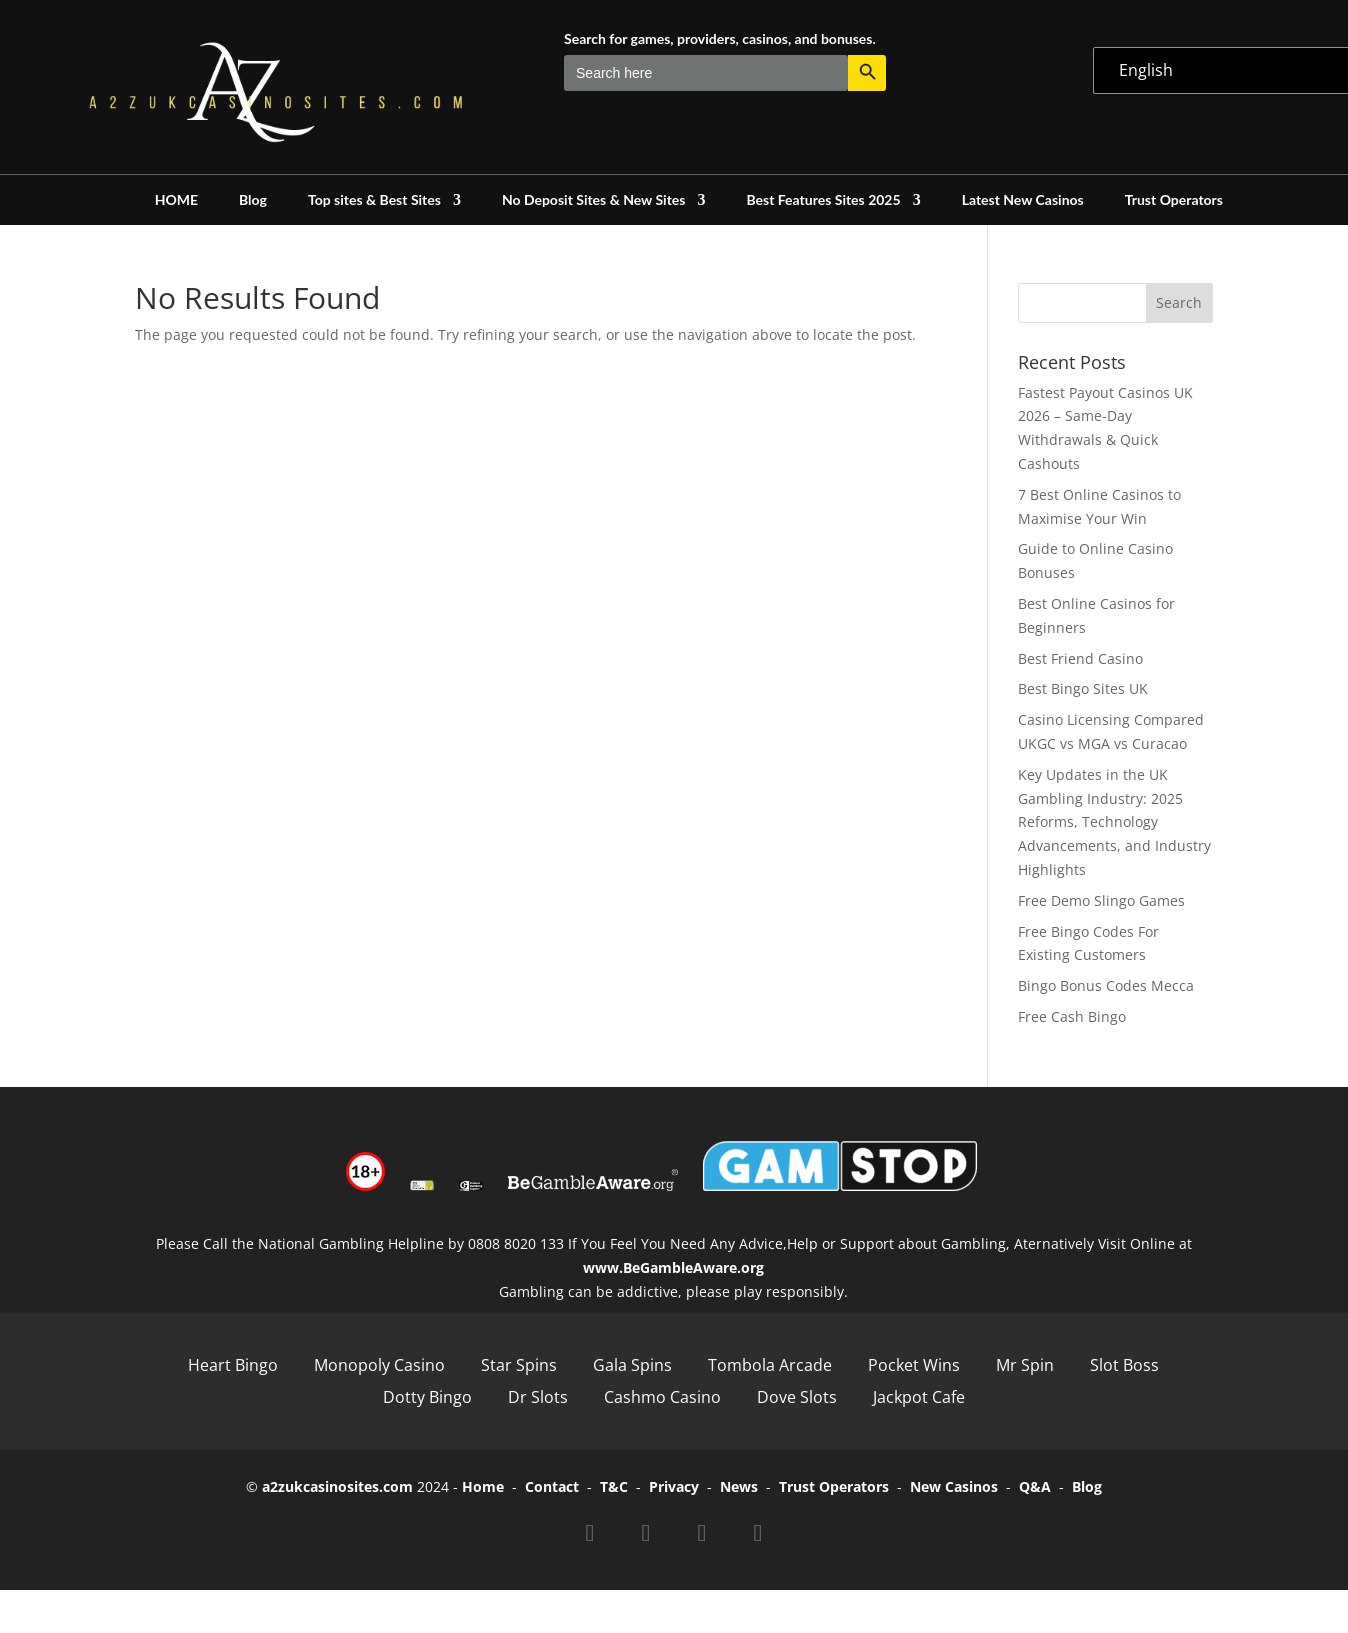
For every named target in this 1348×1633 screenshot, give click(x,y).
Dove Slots (797, 1397)
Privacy (674, 1486)
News (739, 1486)
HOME (176, 200)
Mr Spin (1025, 1365)
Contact (552, 1486)
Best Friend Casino (1080, 658)
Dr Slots (538, 1397)
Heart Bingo (233, 1365)
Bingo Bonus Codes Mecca (1106, 985)
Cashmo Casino (662, 1397)
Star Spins (519, 1365)
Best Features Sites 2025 (823, 200)
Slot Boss (1124, 1365)
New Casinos (954, 1486)
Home (483, 1486)
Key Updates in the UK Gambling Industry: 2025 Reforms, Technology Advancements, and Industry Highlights (1114, 822)
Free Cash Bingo (1072, 1016)
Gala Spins (632, 1365)
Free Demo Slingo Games (1101, 900)
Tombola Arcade (770, 1365)
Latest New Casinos (1023, 200)
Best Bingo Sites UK (1083, 688)
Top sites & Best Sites (374, 200)
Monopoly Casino (379, 1365)
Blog (253, 200)
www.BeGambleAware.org (673, 1267)
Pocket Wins (914, 1365)
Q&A (1035, 1486)
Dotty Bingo (427, 1397)
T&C (614, 1486)
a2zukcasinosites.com (337, 1486)
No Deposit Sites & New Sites (594, 200)
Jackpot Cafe (919, 1397)
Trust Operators (1174, 200)
